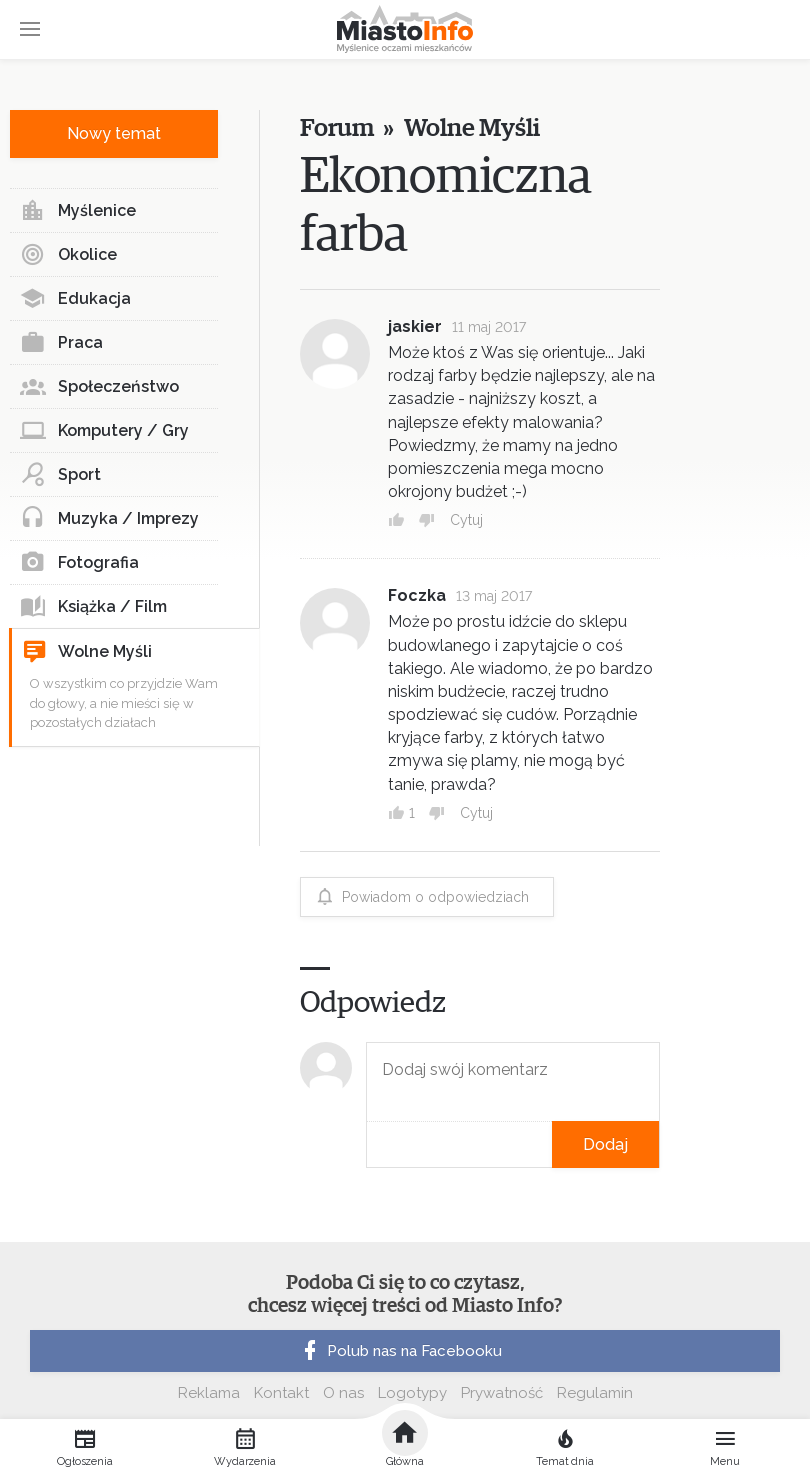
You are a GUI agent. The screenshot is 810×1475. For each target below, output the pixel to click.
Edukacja (75, 299)
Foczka (417, 595)
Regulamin (595, 1393)
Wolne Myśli (87, 652)
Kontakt (281, 1393)
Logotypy (412, 1393)
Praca (61, 343)
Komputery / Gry (104, 431)
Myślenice (78, 211)
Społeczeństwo (99, 387)
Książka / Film (93, 607)
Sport (60, 475)
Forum (336, 128)
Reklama (209, 1393)
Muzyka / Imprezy (109, 519)
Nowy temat (114, 133)
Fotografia (79, 563)
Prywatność (502, 1393)
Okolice (68, 255)
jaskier (415, 326)
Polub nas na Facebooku (400, 1351)
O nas (343, 1393)
